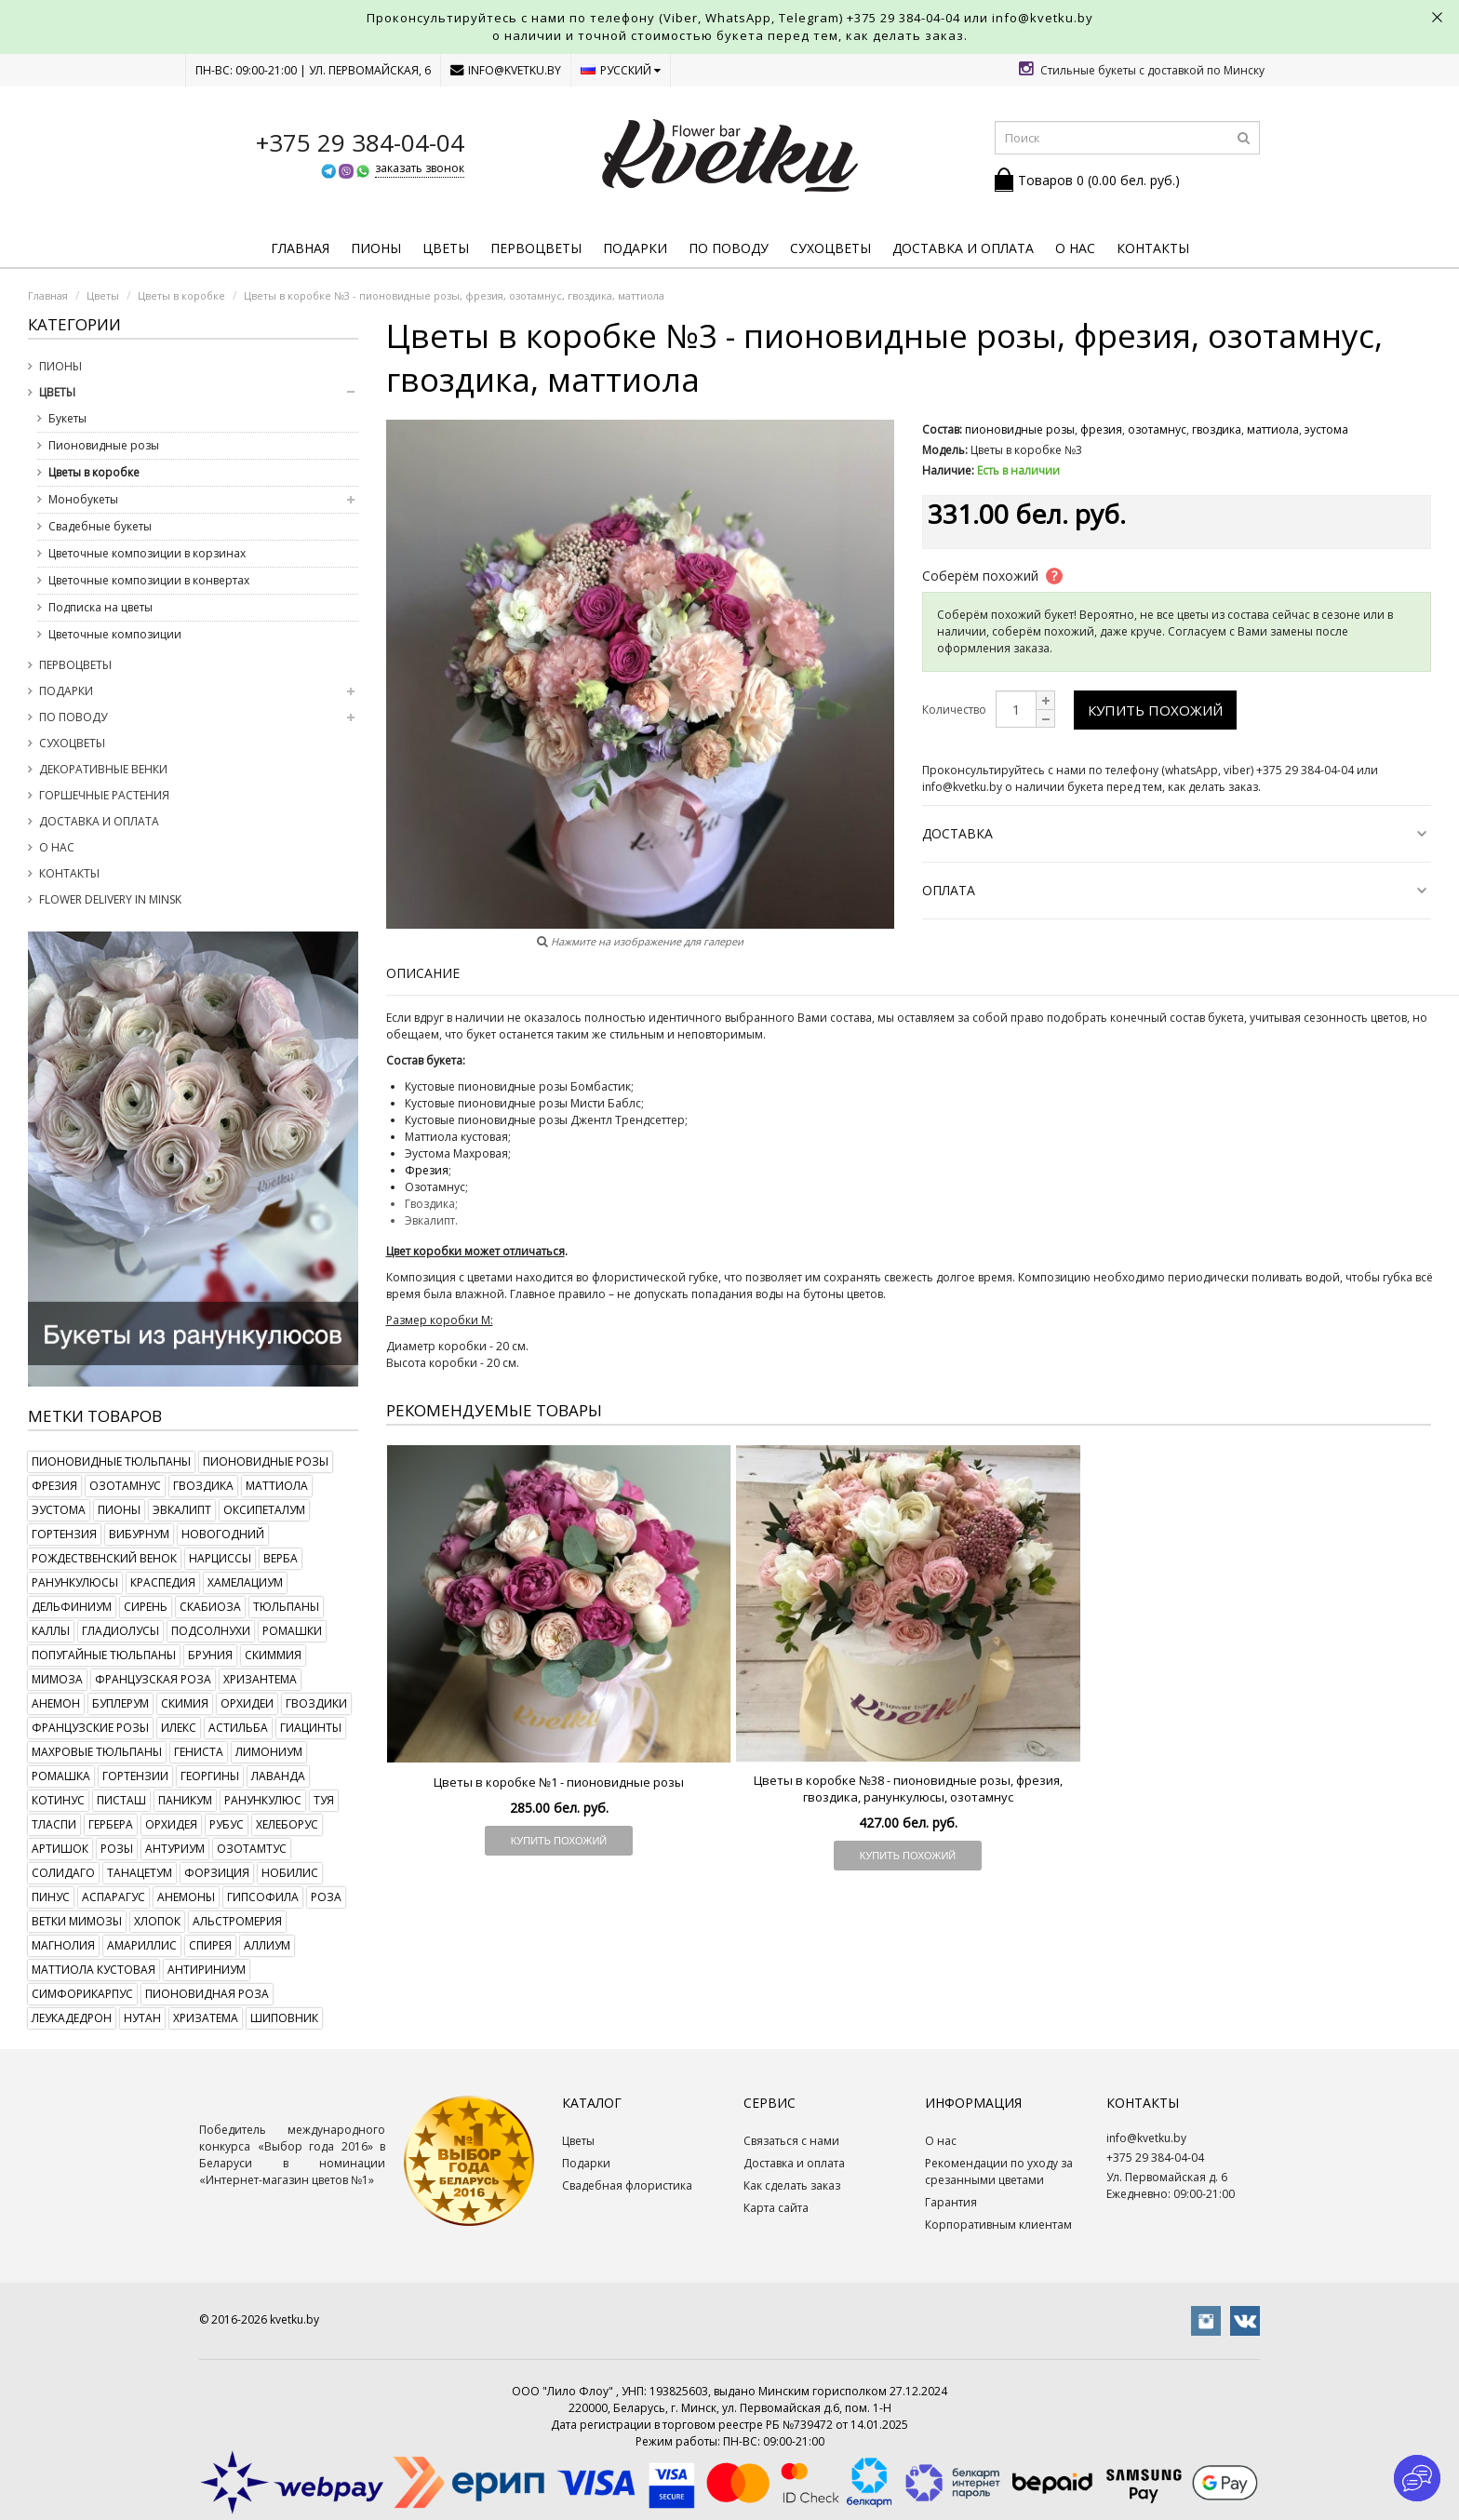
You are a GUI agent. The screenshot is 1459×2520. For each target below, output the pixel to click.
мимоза (57, 1679)
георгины (210, 1776)
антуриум (175, 1848)
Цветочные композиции (114, 634)
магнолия (63, 1945)
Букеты (67, 418)
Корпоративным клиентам (998, 2224)
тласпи (54, 1824)
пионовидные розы (265, 1461)
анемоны (186, 1897)
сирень (145, 1607)
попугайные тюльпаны (104, 1655)
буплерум (120, 1703)
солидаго (63, 1873)
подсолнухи (210, 1631)
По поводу (729, 248)
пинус (51, 1897)
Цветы (445, 248)
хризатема (205, 2018)
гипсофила (263, 1897)
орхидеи (247, 1703)
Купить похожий (1155, 710)
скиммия (273, 1655)
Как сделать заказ (791, 2185)
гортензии (135, 1776)
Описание (423, 973)
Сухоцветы (830, 248)
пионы (119, 1510)
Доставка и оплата (963, 248)
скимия (184, 1703)
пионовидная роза (207, 1994)
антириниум (206, 1969)
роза (326, 1897)
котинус (58, 1800)
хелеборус (287, 1824)
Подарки (635, 248)
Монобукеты (83, 499)
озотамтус (252, 1848)
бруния (210, 1655)
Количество (954, 709)
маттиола (277, 1486)
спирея (210, 1945)
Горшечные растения (104, 795)
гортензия (64, 1534)
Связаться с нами (791, 2141)
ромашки (292, 1631)
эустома (59, 1510)
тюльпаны (286, 1607)
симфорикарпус (82, 1994)
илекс (178, 1728)
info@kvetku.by (505, 70)
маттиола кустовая (93, 1969)
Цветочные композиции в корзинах (147, 553)
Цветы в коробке (94, 472)
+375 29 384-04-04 (903, 17)
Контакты (1153, 248)
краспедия (162, 1582)
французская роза (153, 1679)
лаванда (278, 1776)
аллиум (267, 1945)
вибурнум (139, 1534)
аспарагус (113, 1897)
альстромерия (237, 1921)
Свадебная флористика (627, 2185)
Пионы (376, 248)
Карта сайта (776, 2208)
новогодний (222, 1534)
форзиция (216, 1873)
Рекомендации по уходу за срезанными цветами (999, 2171)
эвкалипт (182, 1510)
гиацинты (310, 1728)
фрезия (54, 1486)
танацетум (139, 1873)
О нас (1075, 248)
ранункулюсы (75, 1582)
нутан (142, 2018)
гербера (110, 1824)
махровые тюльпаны (97, 1752)
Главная (300, 248)
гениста (198, 1752)
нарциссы (220, 1558)
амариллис (142, 1945)
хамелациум (245, 1582)
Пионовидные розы (103, 445)
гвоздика (203, 1486)
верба (280, 1558)
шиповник (284, 2018)
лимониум (268, 1752)
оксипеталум (264, 1510)
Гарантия (951, 2202)
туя (324, 1800)
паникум (185, 1800)
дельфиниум (72, 1607)
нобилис (289, 1873)
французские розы (90, 1728)
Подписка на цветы (100, 607)
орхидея (171, 1824)
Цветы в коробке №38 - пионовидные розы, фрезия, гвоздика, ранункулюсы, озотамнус (908, 1788)
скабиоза (210, 1607)
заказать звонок (419, 168)
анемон (56, 1703)
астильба (238, 1728)
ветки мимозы (77, 1921)
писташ (121, 1800)
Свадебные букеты (100, 526)
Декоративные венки (103, 769)
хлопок (157, 1921)
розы (116, 1848)
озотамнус (125, 1486)
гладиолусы (120, 1631)
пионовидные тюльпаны (111, 1461)
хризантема (260, 1679)
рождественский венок (104, 1558)
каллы (51, 1631)
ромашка (61, 1776)
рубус (226, 1824)
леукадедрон (72, 2018)
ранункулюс (262, 1800)
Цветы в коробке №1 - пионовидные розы (559, 1782)
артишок (60, 1848)
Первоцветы (536, 248)
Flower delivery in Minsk (110, 899)
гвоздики (316, 1703)
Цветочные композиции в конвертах (148, 580)
